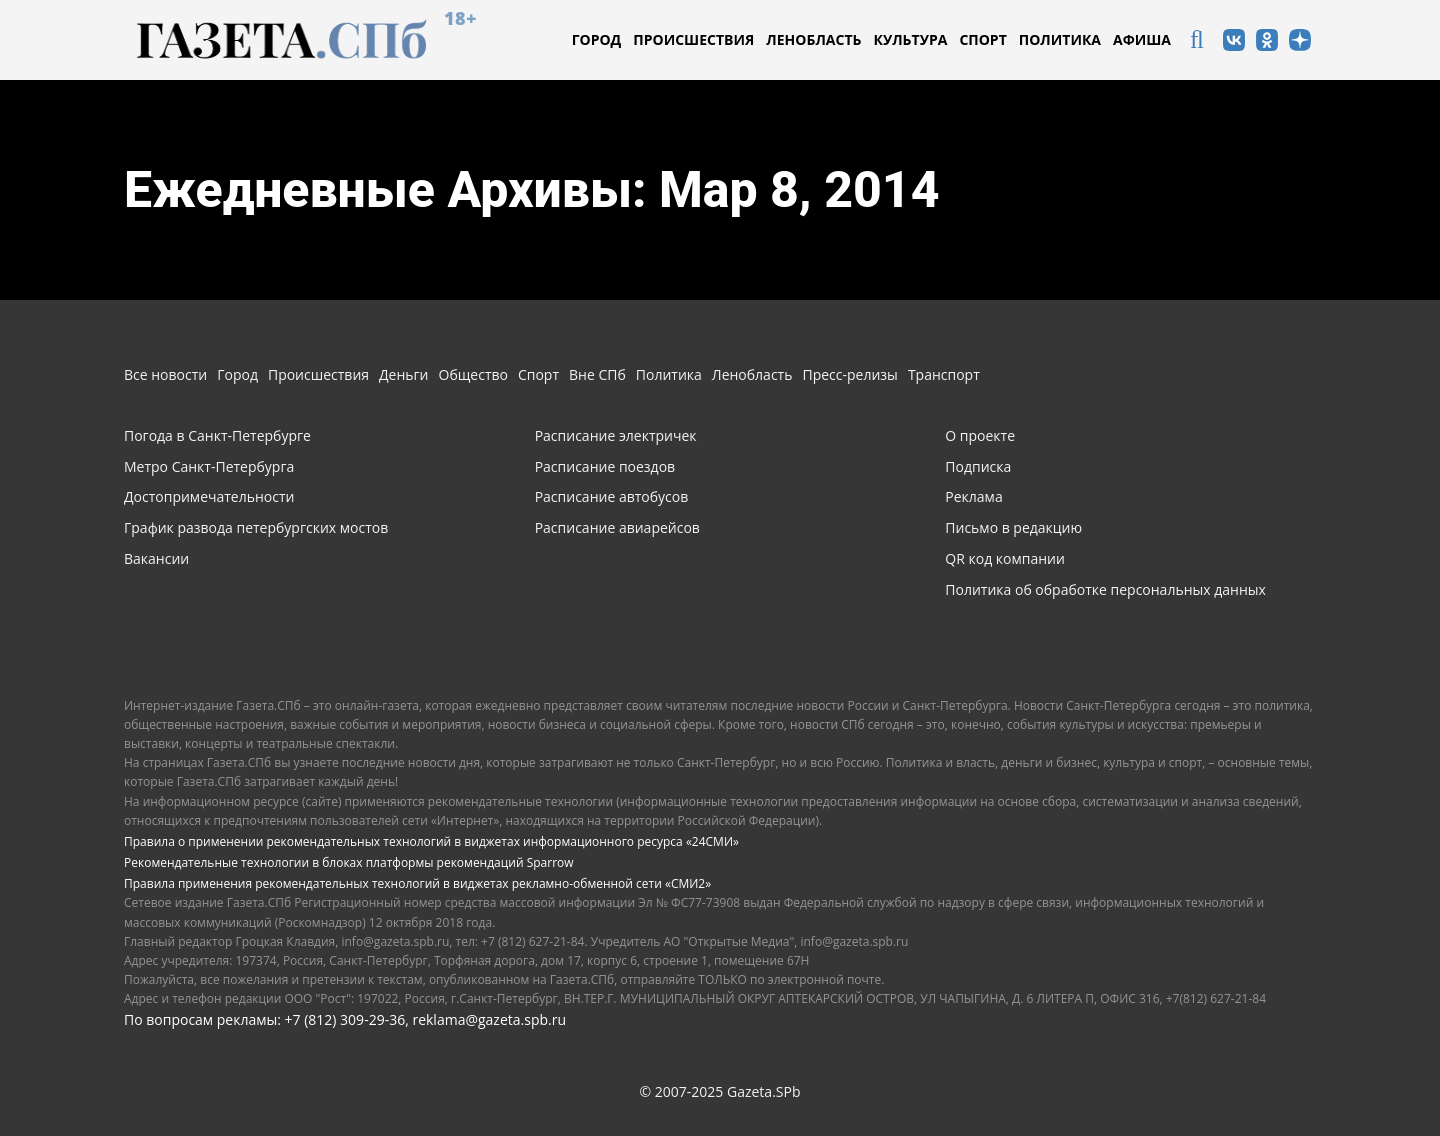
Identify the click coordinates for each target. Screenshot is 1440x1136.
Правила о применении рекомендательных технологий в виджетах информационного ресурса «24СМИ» (431, 841)
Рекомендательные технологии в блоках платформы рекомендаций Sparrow (349, 862)
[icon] (1197, 42)
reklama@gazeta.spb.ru (489, 1019)
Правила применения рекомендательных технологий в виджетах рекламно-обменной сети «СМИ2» (417, 883)
